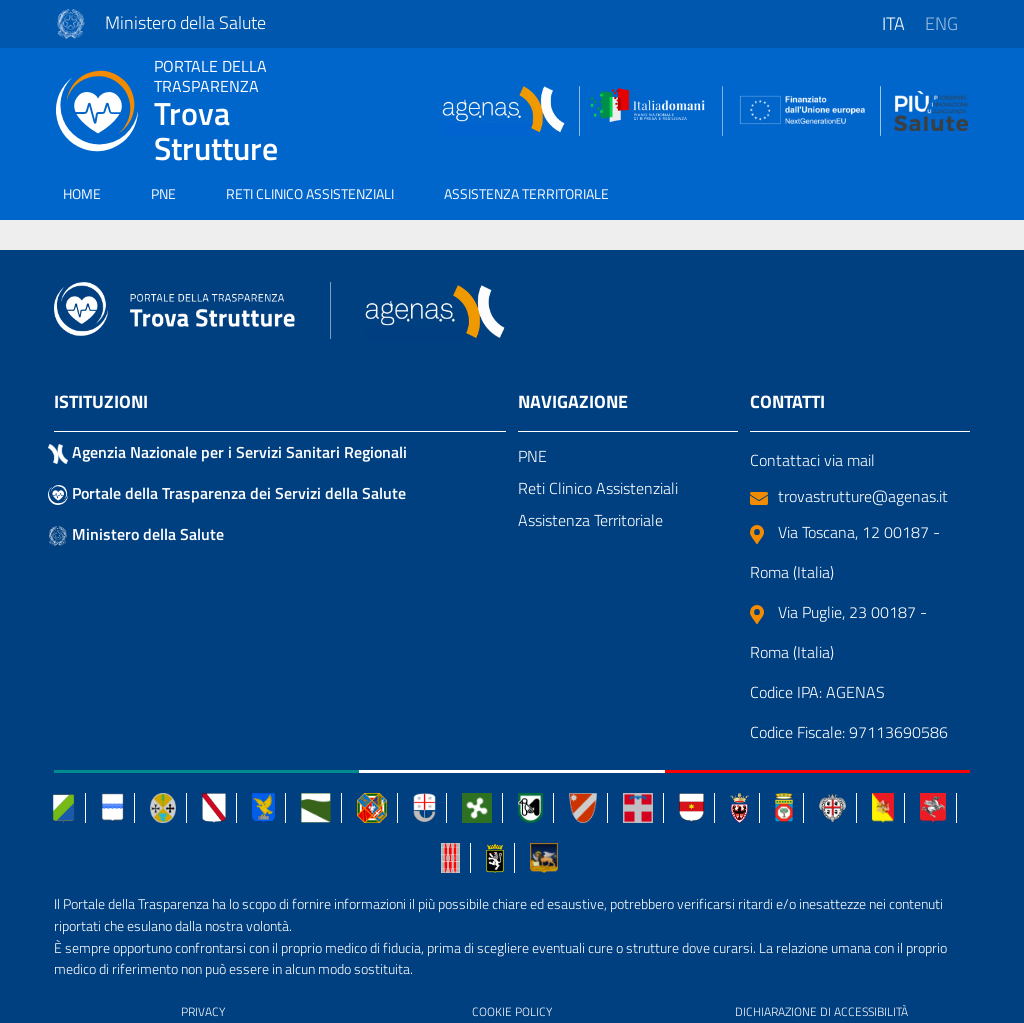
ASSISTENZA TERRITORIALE (526, 194)
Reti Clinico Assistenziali (598, 488)
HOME (82, 194)
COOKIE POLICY (512, 1011)
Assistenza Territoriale (590, 520)
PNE (163, 194)
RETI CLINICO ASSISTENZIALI (310, 194)
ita (893, 23)
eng (941, 23)
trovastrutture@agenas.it (849, 496)
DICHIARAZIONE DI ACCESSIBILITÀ (821, 1011)
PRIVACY (203, 1011)
